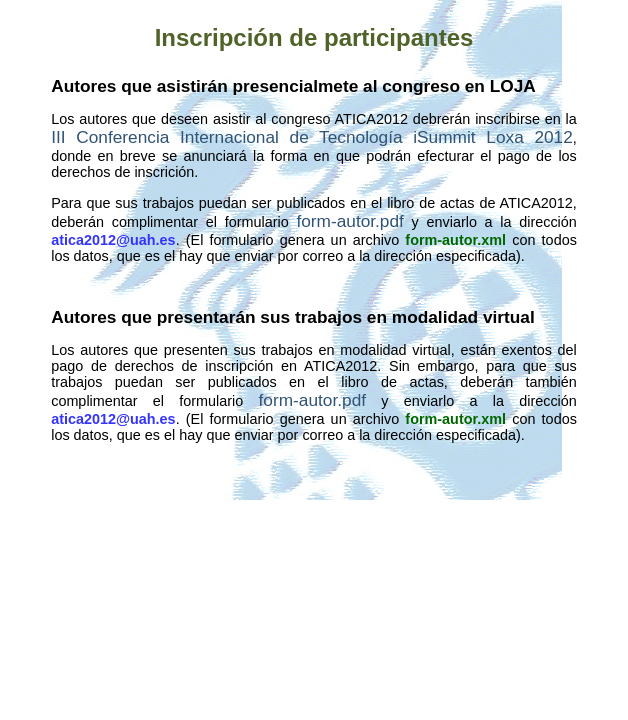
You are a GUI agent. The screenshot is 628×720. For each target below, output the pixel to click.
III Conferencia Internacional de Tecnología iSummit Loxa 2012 (312, 137)
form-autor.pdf (349, 221)
